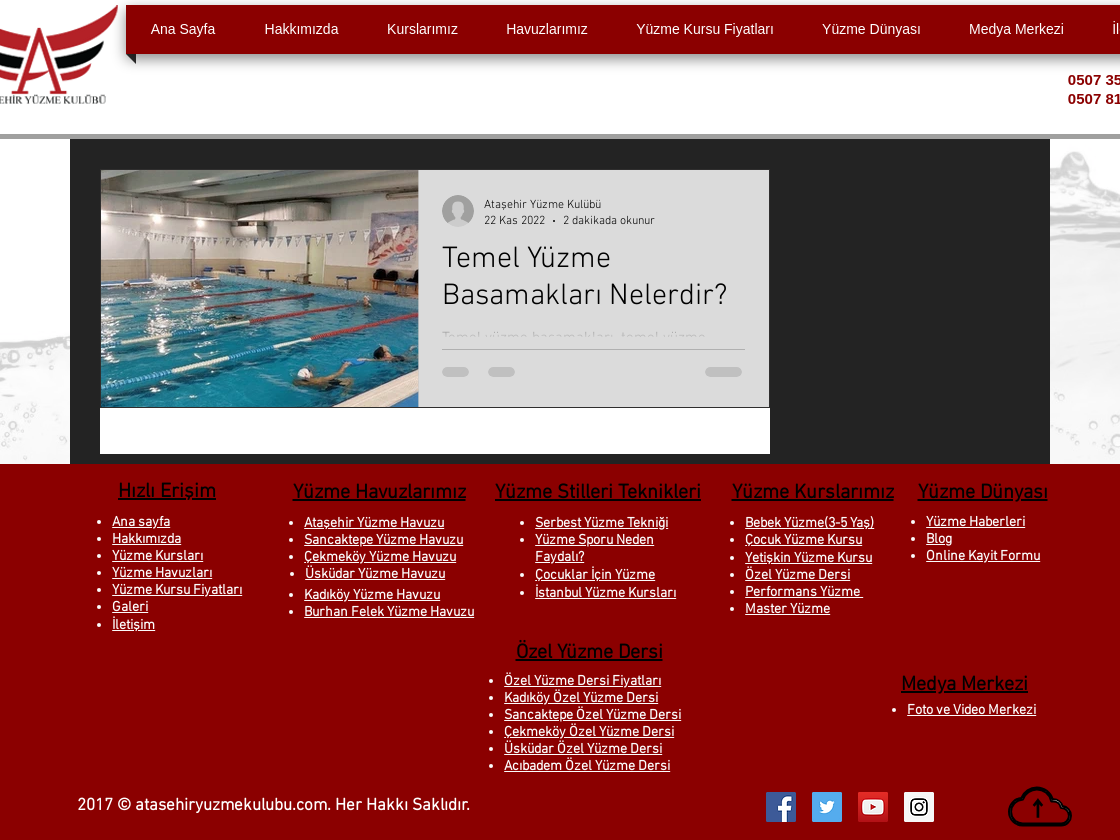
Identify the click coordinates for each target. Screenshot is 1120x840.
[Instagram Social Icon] (919, 807)
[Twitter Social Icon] (827, 807)
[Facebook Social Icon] (781, 807)
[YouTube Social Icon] (873, 807)
